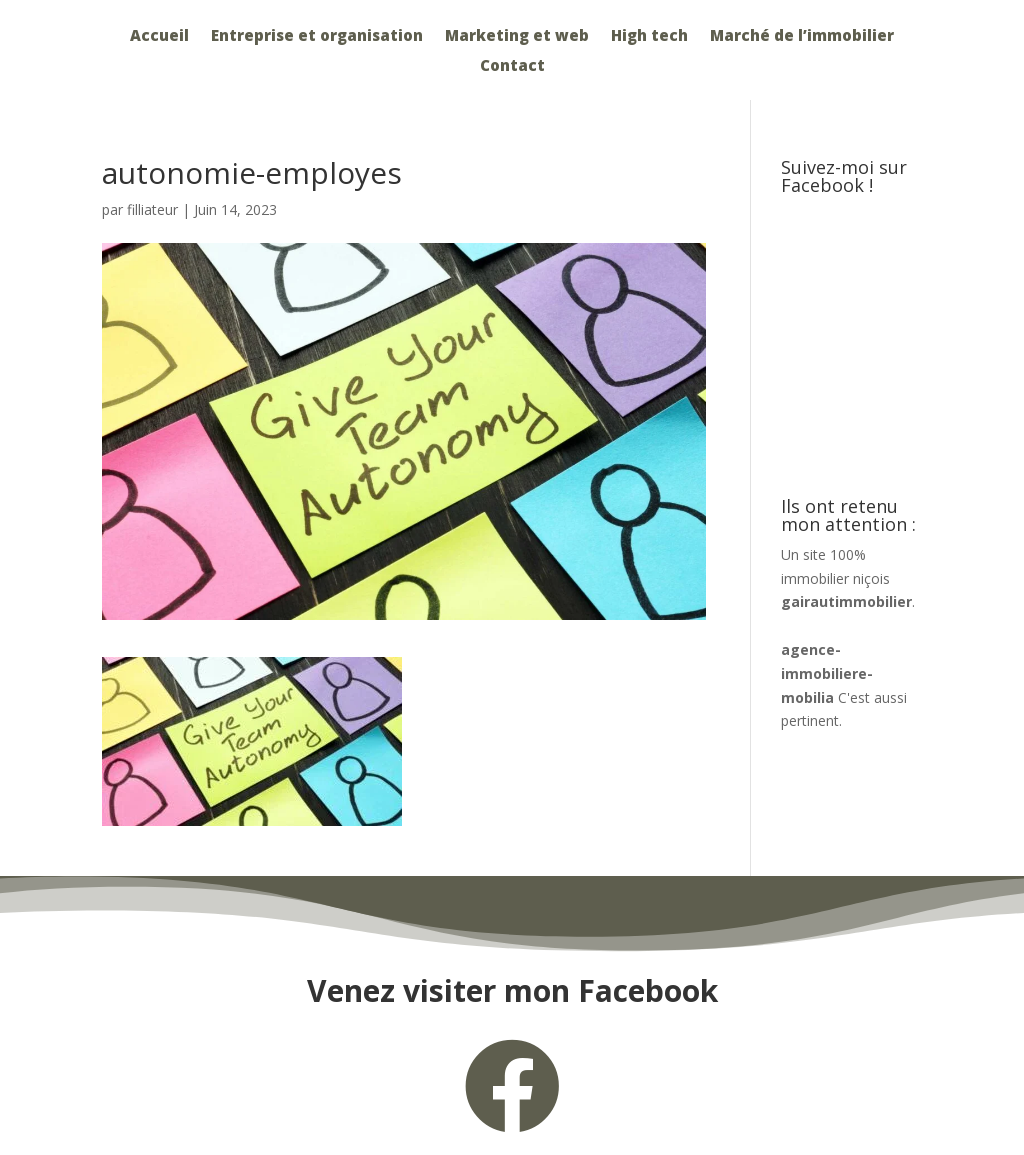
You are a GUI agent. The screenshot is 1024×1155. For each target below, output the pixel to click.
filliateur (152, 209)
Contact (512, 66)
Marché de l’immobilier (802, 36)
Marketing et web (517, 36)
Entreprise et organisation (317, 36)
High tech (649, 36)
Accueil (159, 36)
